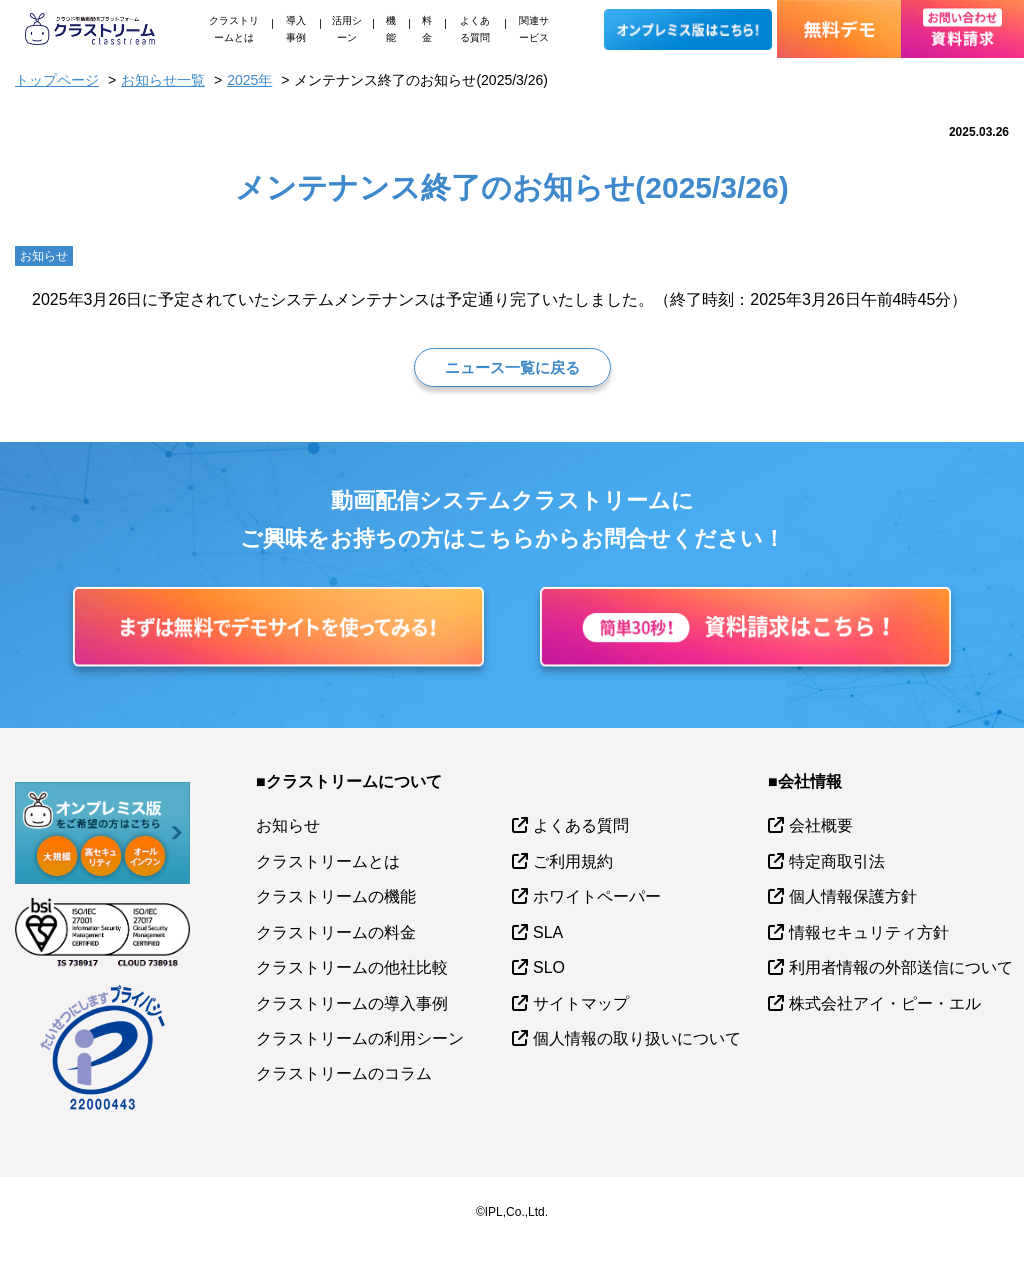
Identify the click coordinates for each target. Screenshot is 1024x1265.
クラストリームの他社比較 (352, 967)
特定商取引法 (837, 861)
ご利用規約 (573, 861)
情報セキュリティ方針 (869, 932)
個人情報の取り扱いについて (637, 1038)
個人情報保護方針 (853, 896)
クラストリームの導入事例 (352, 1003)
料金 (427, 29)
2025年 (249, 80)
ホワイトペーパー (597, 896)
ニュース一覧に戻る (512, 367)
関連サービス (534, 29)
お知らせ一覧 (163, 80)
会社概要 (821, 825)
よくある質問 (475, 29)
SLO (549, 967)
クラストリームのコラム (344, 1073)
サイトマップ (581, 1003)
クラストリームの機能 (336, 896)
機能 (391, 29)
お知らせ (288, 825)
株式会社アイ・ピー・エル (885, 1003)
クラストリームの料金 (336, 932)
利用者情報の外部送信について (901, 967)
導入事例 (296, 29)
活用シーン (347, 29)
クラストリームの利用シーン (360, 1038)
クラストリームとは (234, 29)
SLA (548, 932)
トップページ (57, 80)
